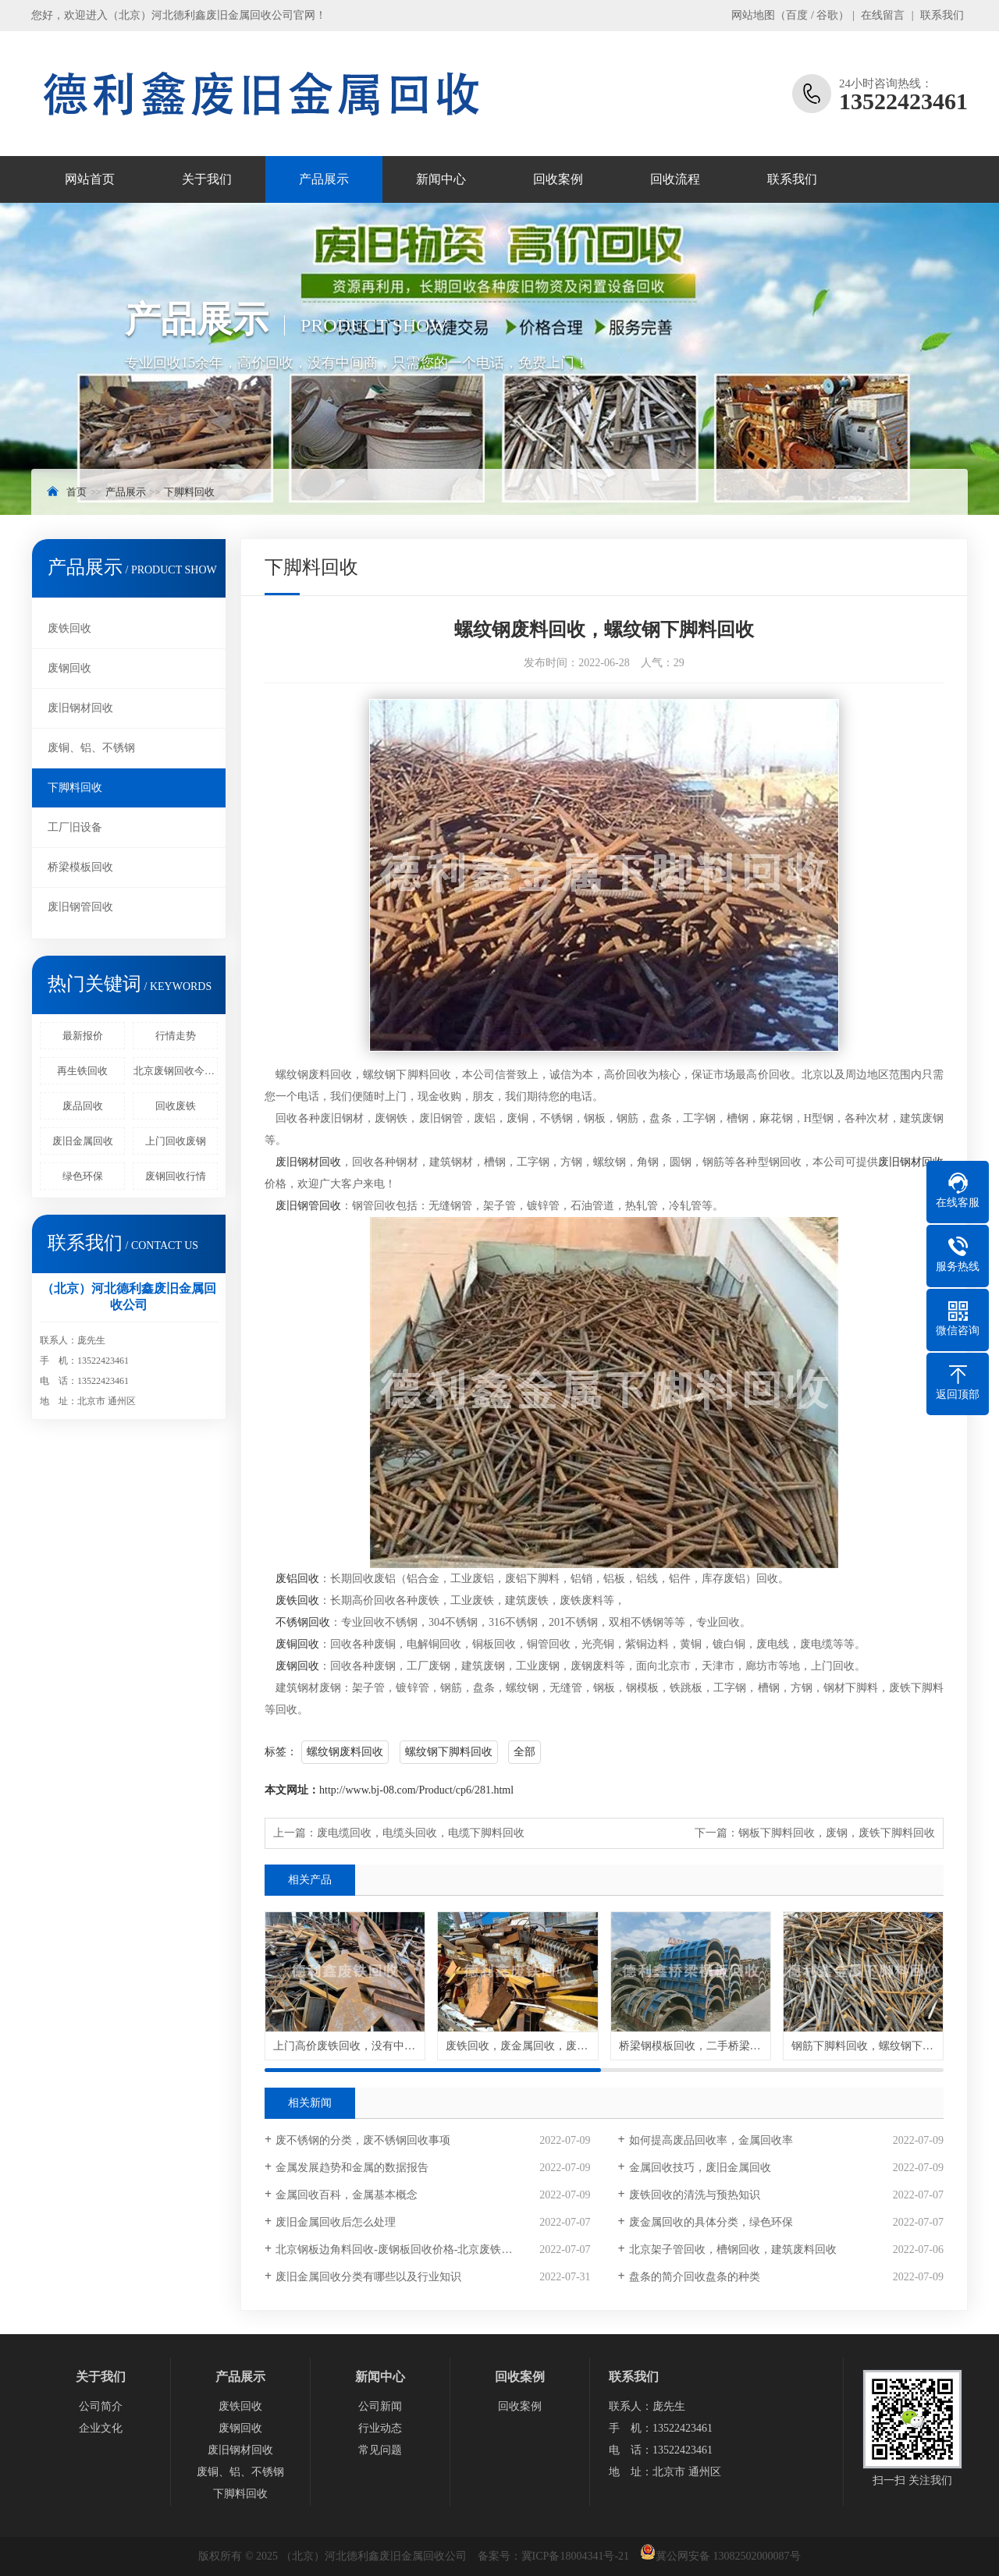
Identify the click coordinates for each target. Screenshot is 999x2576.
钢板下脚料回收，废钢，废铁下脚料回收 (836, 1833)
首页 (76, 492)
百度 (797, 15)
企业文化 (101, 2428)
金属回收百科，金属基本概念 (347, 2195)
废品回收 (82, 1106)
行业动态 (380, 2428)
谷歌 (827, 15)
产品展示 (324, 179)
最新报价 (82, 1035)
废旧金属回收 (82, 1141)
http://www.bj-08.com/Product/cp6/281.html (416, 1790)
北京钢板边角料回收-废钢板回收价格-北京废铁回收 (399, 2249)
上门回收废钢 (175, 1141)
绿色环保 (82, 1176)
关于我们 (207, 179)
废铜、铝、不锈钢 (91, 748)
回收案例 (558, 179)
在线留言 (883, 15)
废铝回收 (297, 1578)
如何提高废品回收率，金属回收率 (711, 2140)
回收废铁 (175, 1106)
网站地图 (753, 15)
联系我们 (942, 15)
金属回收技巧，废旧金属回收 (700, 2167)
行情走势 (175, 1035)
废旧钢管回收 (80, 907)
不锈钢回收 (303, 1622)
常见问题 (380, 2450)
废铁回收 (69, 628)
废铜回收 (297, 1644)
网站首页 (90, 179)
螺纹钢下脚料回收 (448, 1752)
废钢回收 (69, 668)
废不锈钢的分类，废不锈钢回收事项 (363, 2140)
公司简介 (101, 2406)
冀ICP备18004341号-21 (575, 2556)
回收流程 (675, 179)
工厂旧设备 (75, 827)
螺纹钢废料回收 (345, 1752)
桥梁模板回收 (80, 867)
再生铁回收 (82, 1071)
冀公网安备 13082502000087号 (728, 2556)
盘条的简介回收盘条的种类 (694, 2277)
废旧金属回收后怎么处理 (336, 2222)
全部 (524, 1752)
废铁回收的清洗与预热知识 (694, 2195)
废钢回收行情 (175, 1176)
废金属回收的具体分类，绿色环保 (711, 2222)
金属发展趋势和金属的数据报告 (352, 2167)
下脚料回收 (189, 492)
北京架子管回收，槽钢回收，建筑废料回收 (733, 2249)
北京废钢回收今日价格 (175, 1071)
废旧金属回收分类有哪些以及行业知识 (368, 2277)
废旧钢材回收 (80, 708)
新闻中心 (441, 179)
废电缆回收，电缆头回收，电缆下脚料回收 (420, 1833)
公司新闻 (380, 2406)
